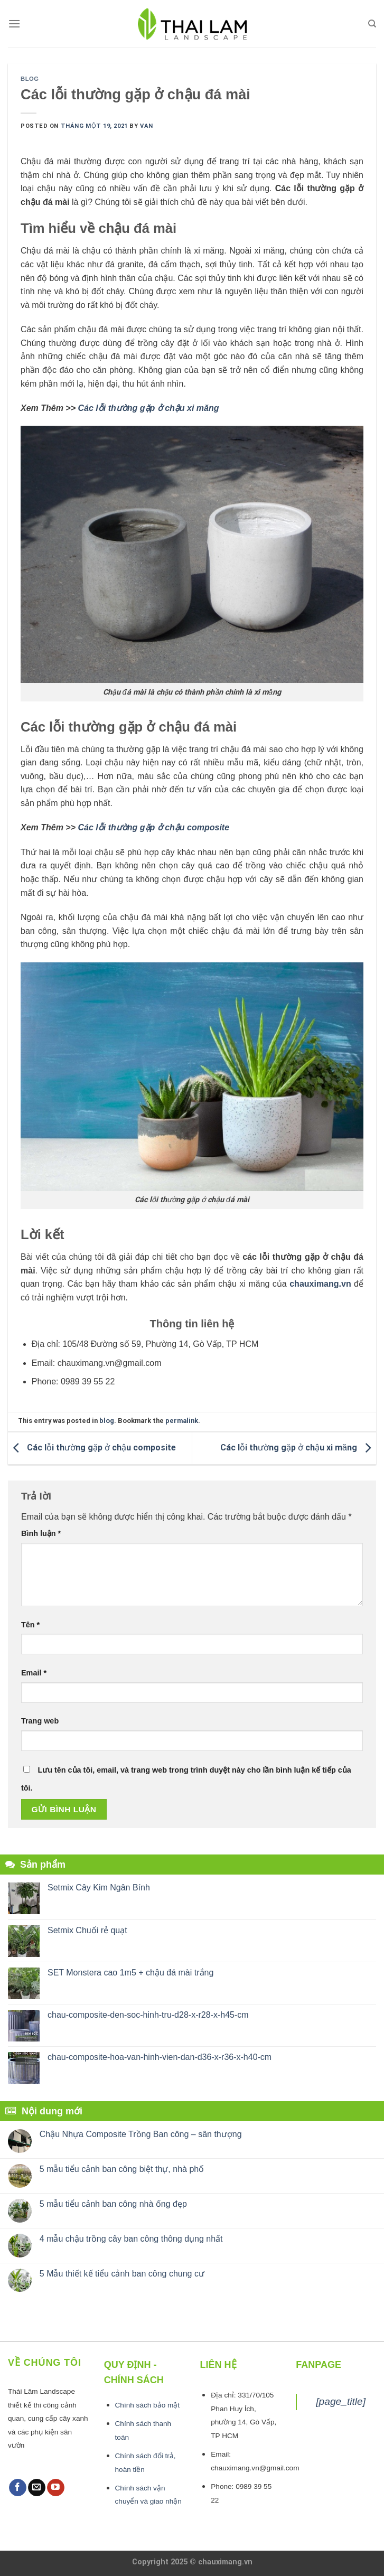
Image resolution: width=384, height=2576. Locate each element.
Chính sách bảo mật (147, 2405)
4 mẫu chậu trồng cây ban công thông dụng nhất (131, 2238)
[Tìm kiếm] (372, 24)
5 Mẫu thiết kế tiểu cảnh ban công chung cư (122, 2273)
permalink (181, 1421)
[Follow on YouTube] (55, 2488)
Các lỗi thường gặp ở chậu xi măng (148, 408)
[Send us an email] (36, 2488)
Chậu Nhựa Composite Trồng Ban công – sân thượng (141, 2134)
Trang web (40, 1721)
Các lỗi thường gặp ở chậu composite (154, 827)
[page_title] (341, 2401)
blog (30, 79)
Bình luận (41, 1533)
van (146, 126)
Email (33, 1673)
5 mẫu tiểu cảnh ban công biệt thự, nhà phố (122, 2169)
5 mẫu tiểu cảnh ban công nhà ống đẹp (113, 2203)
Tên (30, 1624)
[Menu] (14, 23)
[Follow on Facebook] (17, 2488)
